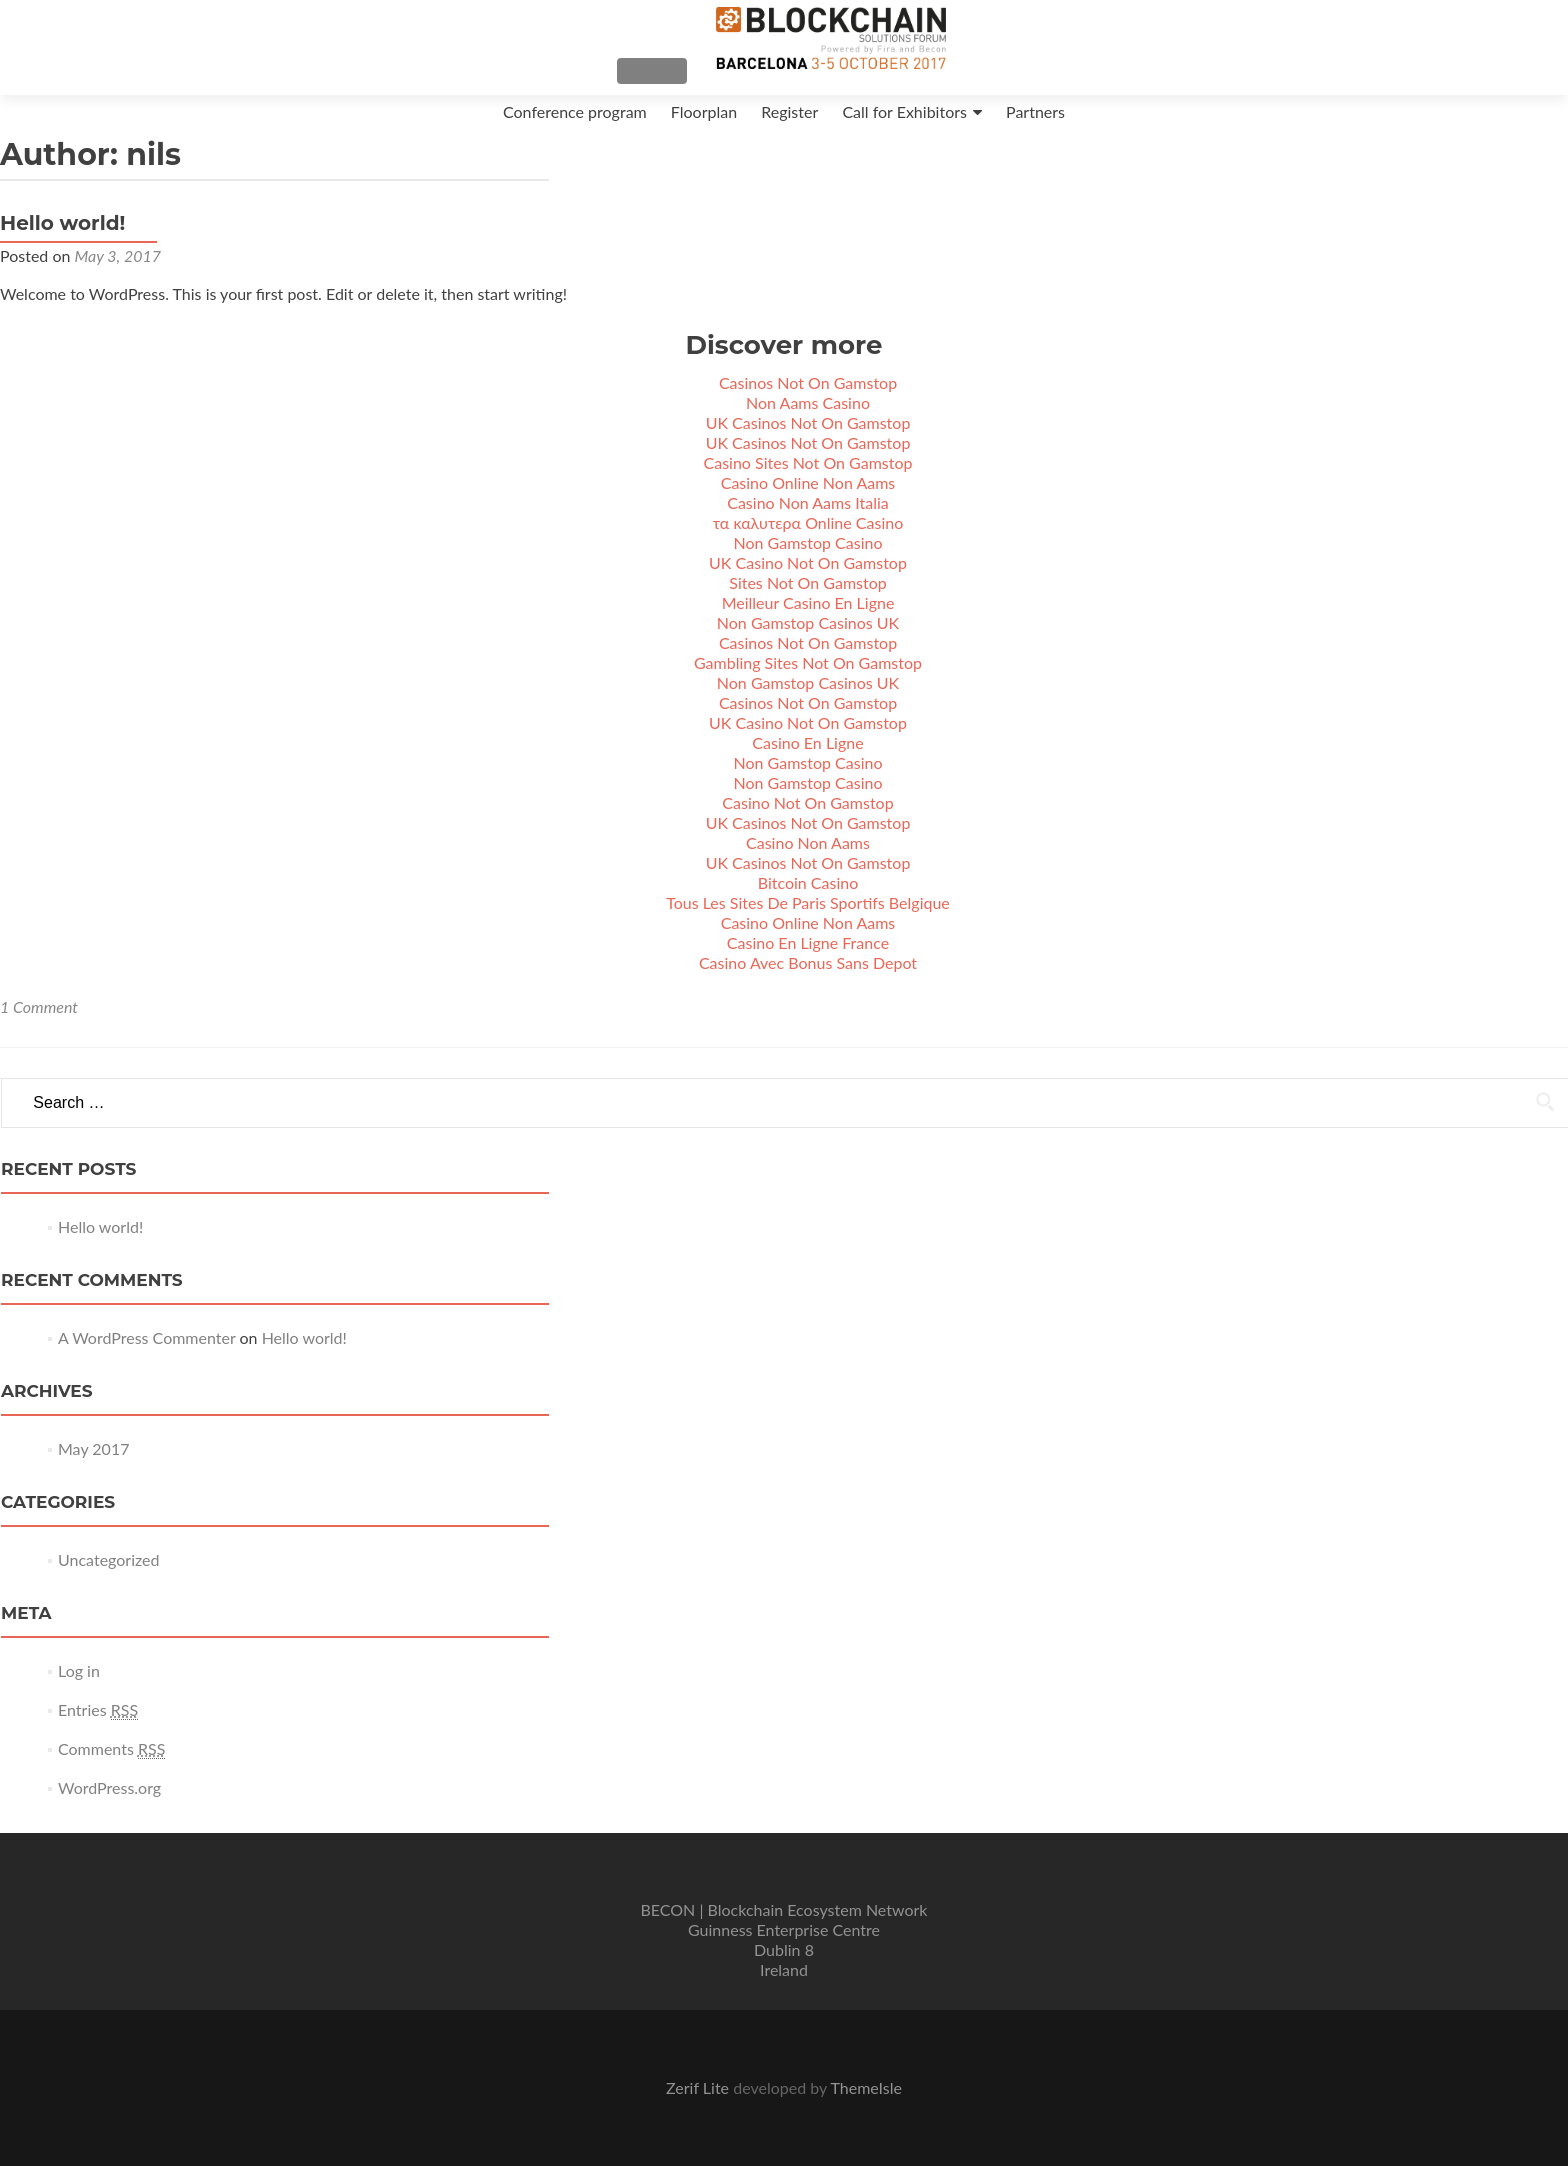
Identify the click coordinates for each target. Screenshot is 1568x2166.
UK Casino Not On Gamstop (808, 580)
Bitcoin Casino (808, 900)
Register (789, 111)
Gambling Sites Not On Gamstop (808, 680)
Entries (98, 1728)
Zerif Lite (699, 2087)
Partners (1035, 111)
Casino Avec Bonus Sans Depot (808, 980)
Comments (111, 1767)
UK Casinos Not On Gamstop (808, 440)
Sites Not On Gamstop (807, 600)
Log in (79, 1688)
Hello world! (62, 241)
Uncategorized (109, 1577)
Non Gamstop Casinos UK (808, 640)
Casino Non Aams (808, 860)
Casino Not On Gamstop (807, 820)
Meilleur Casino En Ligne (808, 620)
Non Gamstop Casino (808, 560)
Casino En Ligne (807, 760)
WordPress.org (109, 1805)
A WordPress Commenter (146, 1355)
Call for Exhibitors (904, 111)
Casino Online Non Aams (808, 500)
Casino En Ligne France (808, 960)
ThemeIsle (865, 2087)
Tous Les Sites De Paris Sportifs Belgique (808, 920)
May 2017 (93, 1466)
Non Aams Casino (808, 420)
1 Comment (39, 1024)
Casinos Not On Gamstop (808, 400)
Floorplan (704, 111)
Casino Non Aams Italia (808, 520)
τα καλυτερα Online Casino (808, 540)
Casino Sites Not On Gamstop (808, 480)
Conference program (575, 111)
